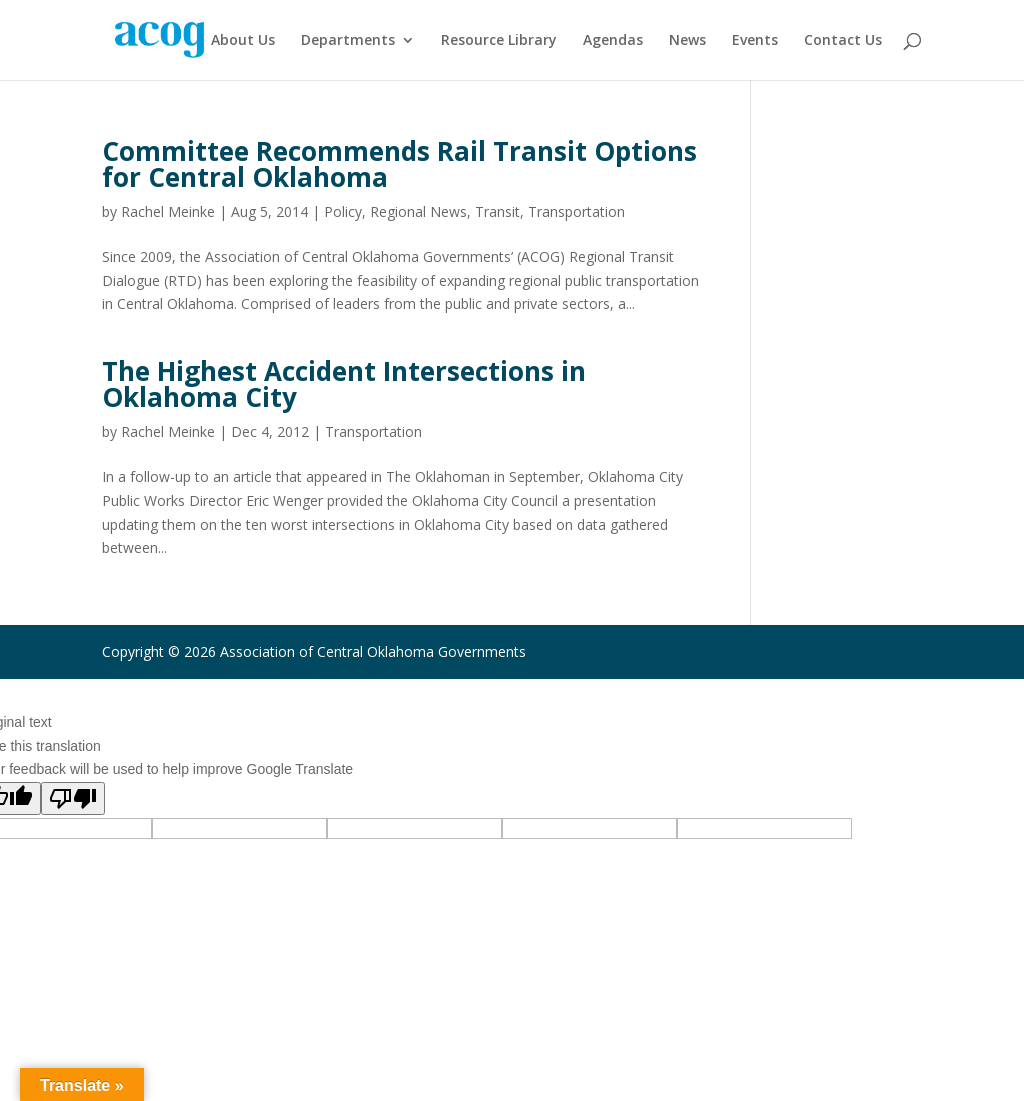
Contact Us (843, 41)
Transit (497, 211)
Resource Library (499, 41)
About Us (243, 41)
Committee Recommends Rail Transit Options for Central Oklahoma (399, 164)
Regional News (418, 211)
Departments (348, 41)
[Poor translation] (73, 798)
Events (755, 41)
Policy (343, 211)
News (687, 41)
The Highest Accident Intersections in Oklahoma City (344, 384)
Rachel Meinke (168, 211)
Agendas (613, 41)
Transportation (576, 211)
